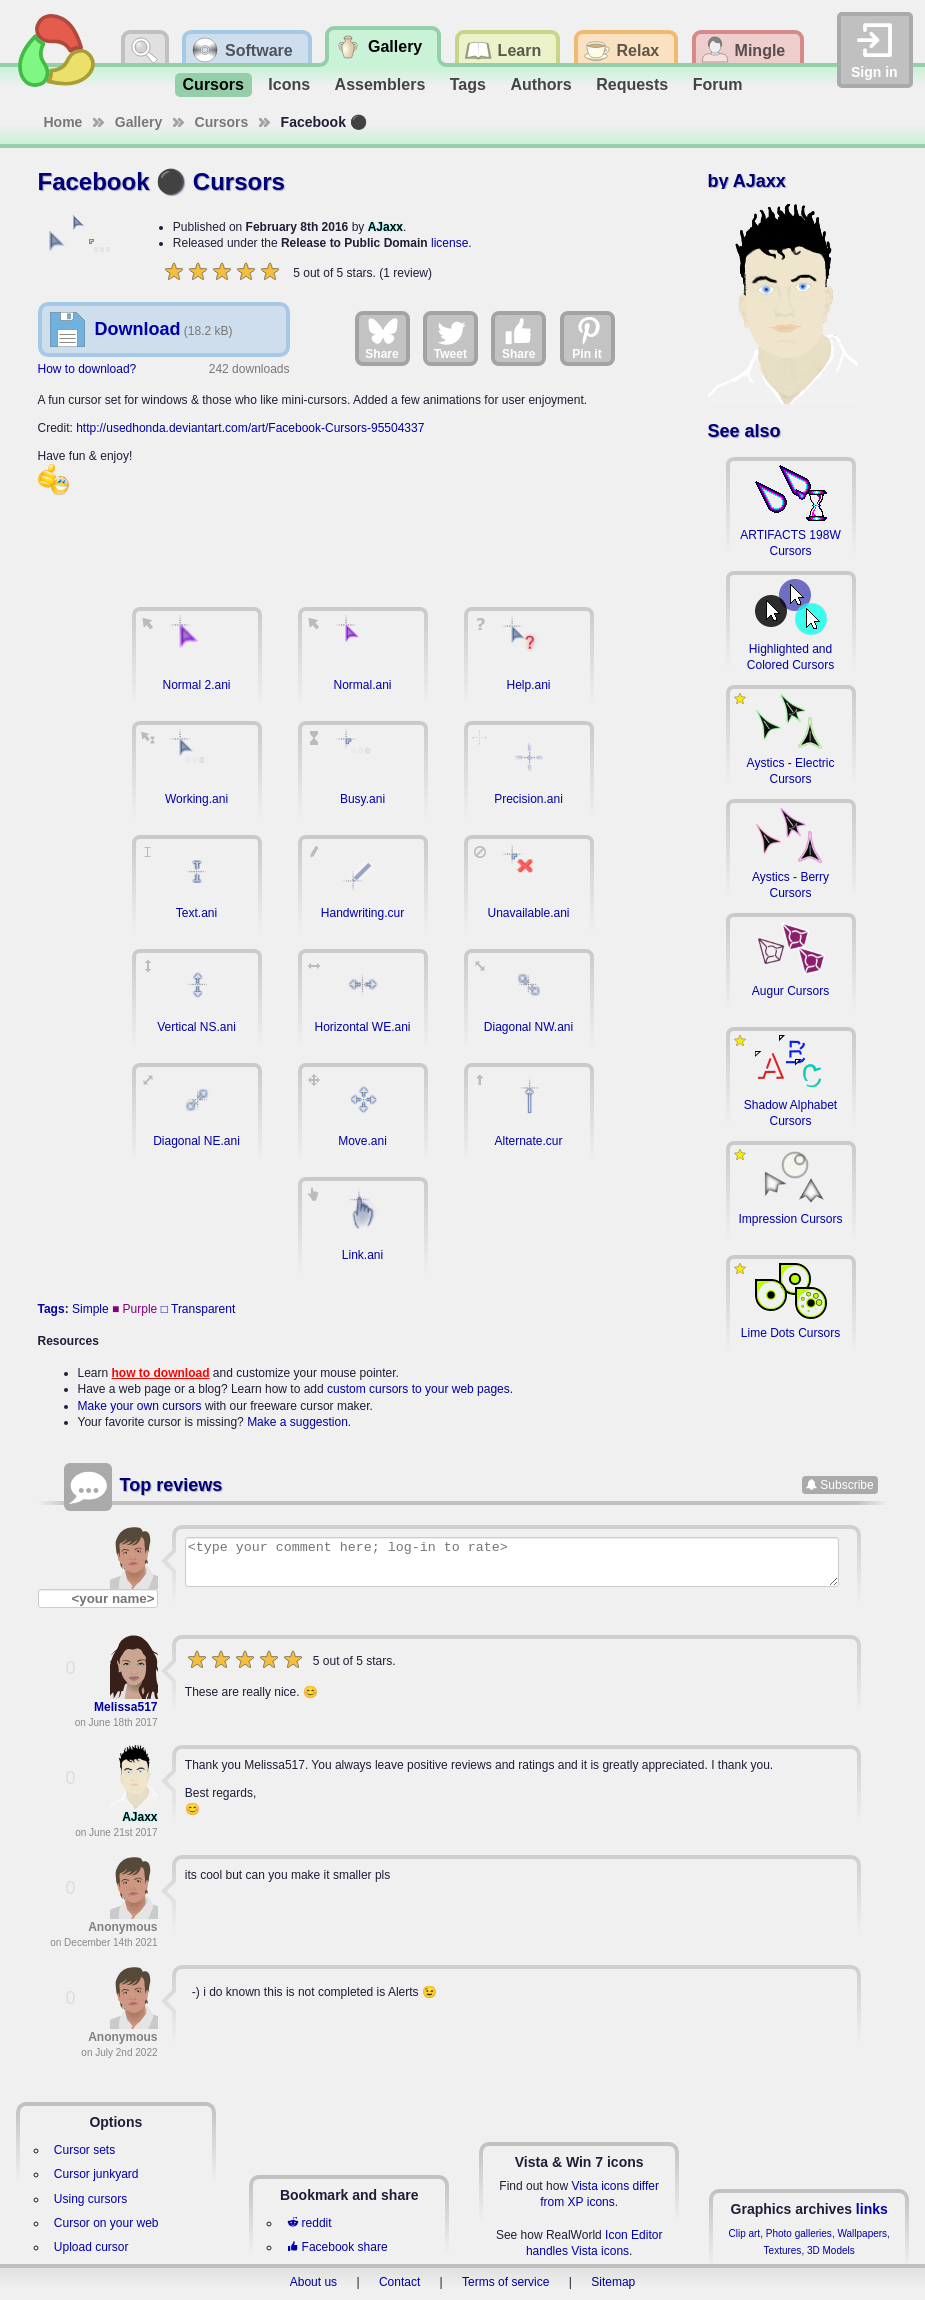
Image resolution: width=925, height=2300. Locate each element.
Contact (399, 2282)
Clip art (744, 2233)
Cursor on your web (106, 2223)
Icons (289, 84)
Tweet (450, 338)
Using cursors (90, 2199)
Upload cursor (91, 2247)
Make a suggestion (297, 1422)
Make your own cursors (140, 1406)
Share (381, 338)
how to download (161, 1373)
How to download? (87, 369)
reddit (309, 2223)
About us (313, 2282)
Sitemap (613, 2282)
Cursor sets (84, 2150)
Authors (540, 84)
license (449, 243)
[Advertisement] (363, 542)
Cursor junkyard (96, 2174)
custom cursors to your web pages (418, 1389)
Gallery (138, 122)
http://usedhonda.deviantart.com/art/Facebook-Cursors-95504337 (250, 428)
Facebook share (337, 2247)
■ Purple (134, 1309)
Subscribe (846, 1485)
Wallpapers (862, 2233)
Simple (90, 1309)
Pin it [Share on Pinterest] (588, 338)
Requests (632, 84)
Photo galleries (799, 2233)
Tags (468, 84)
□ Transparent (198, 1309)
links (872, 2209)
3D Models (831, 2250)
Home (63, 122)
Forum (718, 84)
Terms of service (505, 2282)
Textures (783, 2250)
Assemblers (380, 84)
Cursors (213, 84)
